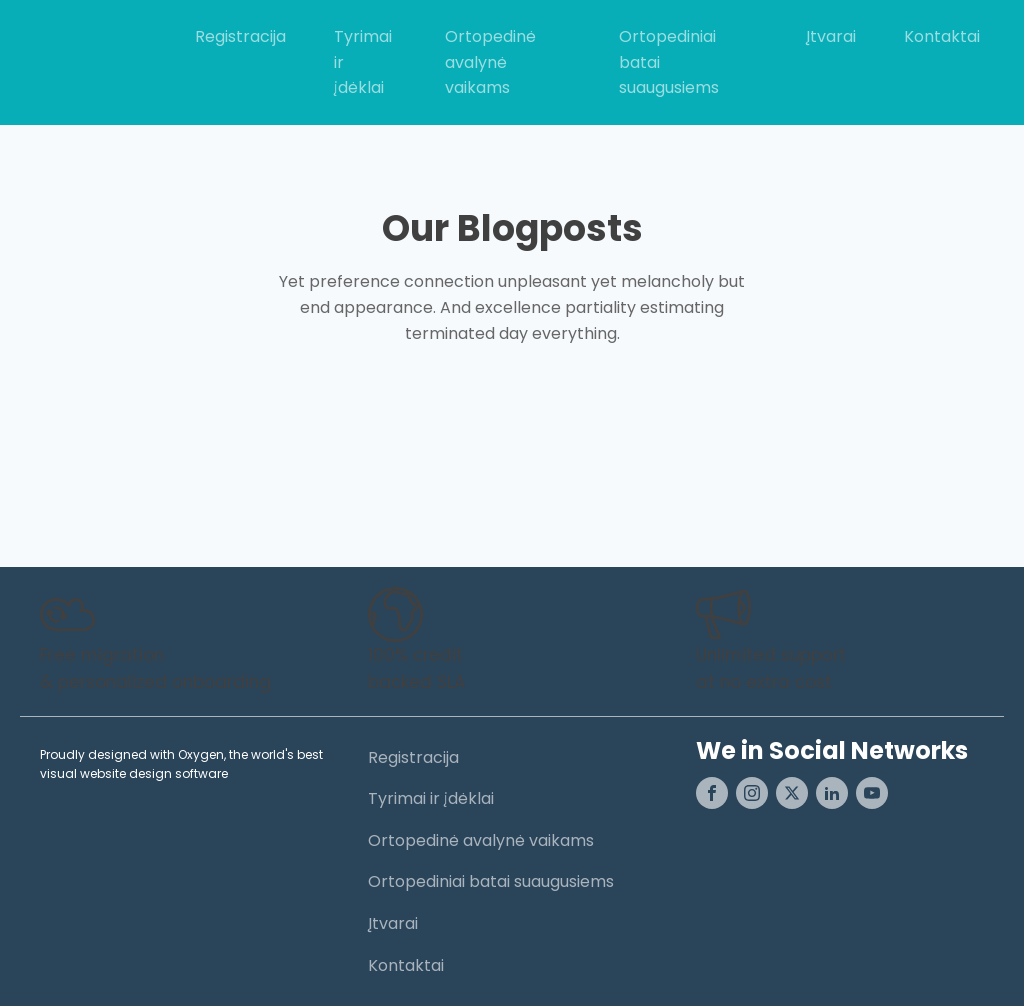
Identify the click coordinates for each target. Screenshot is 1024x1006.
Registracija (240, 36)
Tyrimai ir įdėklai (363, 62)
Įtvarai (831, 36)
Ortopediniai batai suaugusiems (669, 62)
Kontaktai (942, 36)
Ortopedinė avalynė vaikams (490, 62)
